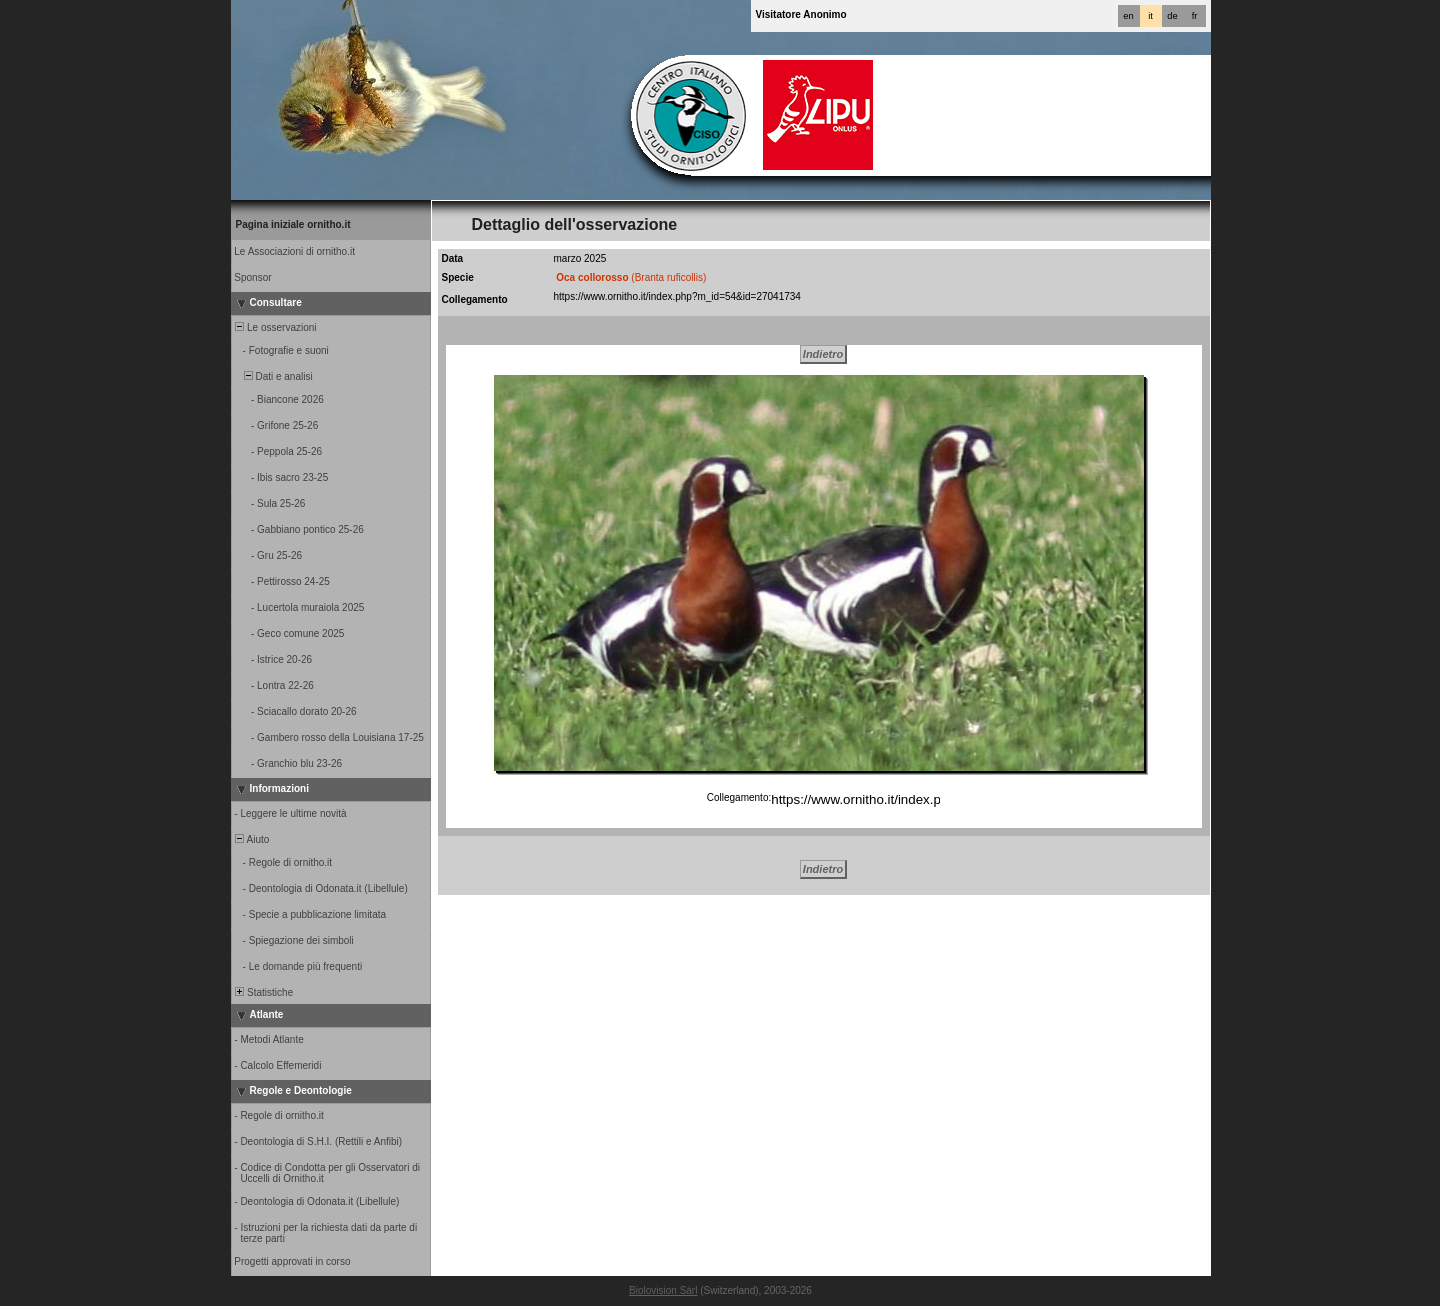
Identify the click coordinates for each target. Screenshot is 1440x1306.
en (1128, 16)
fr (1195, 16)
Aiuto (251, 839)
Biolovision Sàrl (663, 1290)
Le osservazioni (275, 327)
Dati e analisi (273, 376)
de (1172, 16)
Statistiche (263, 992)
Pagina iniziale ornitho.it (293, 224)
